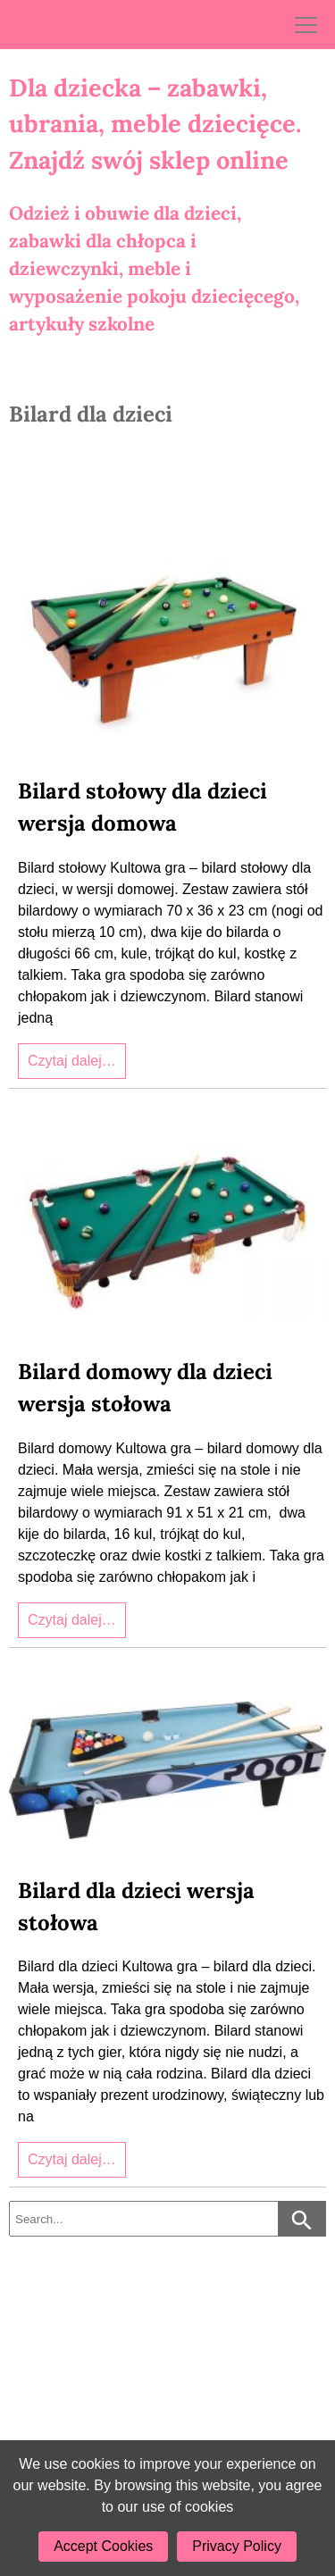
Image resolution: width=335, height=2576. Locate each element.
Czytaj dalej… (72, 1060)
